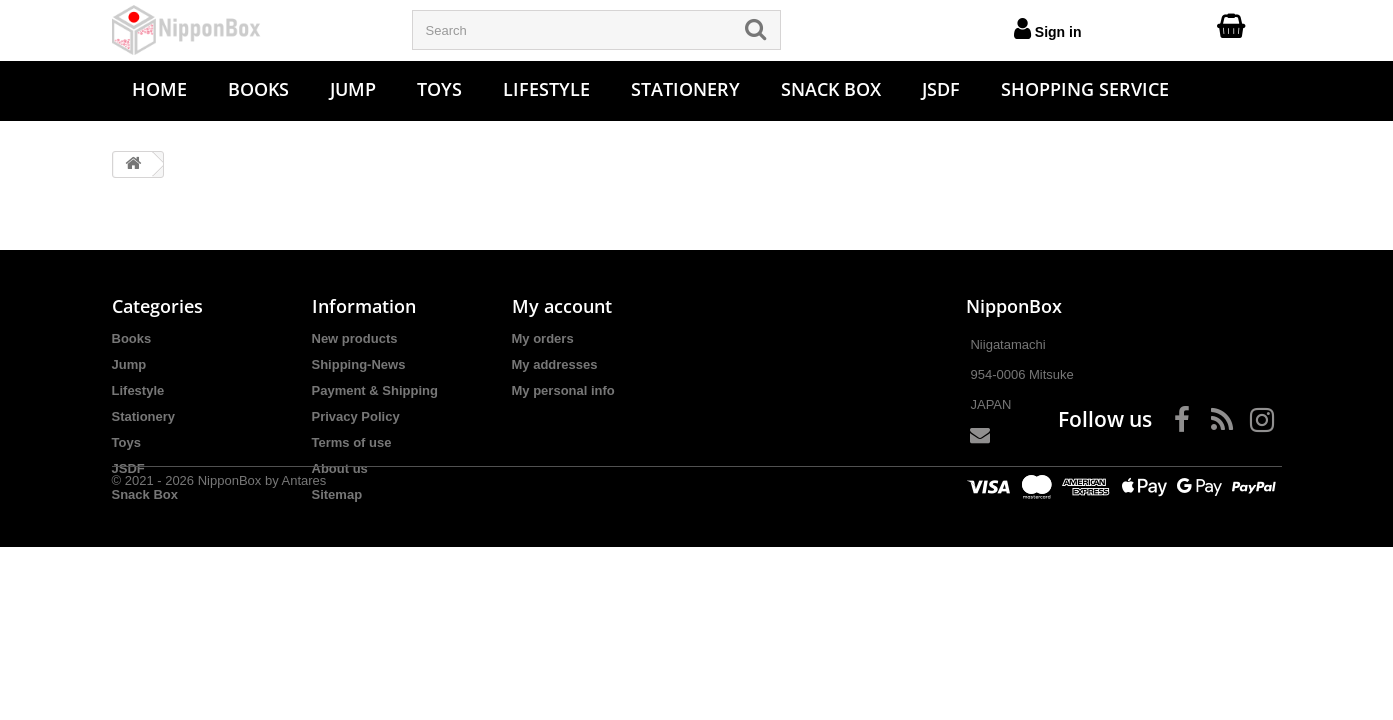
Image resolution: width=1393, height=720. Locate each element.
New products (355, 338)
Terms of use (352, 442)
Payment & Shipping (375, 390)
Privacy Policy (356, 416)
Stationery (685, 89)
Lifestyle (546, 89)
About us (340, 468)
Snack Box (831, 89)
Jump (353, 89)
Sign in (1048, 28)
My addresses (555, 364)
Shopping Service (1085, 89)
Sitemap (337, 494)
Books (258, 89)
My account (562, 306)
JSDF (941, 89)
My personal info (563, 390)
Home (159, 89)
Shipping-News (359, 364)
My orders (543, 338)
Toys (439, 89)
